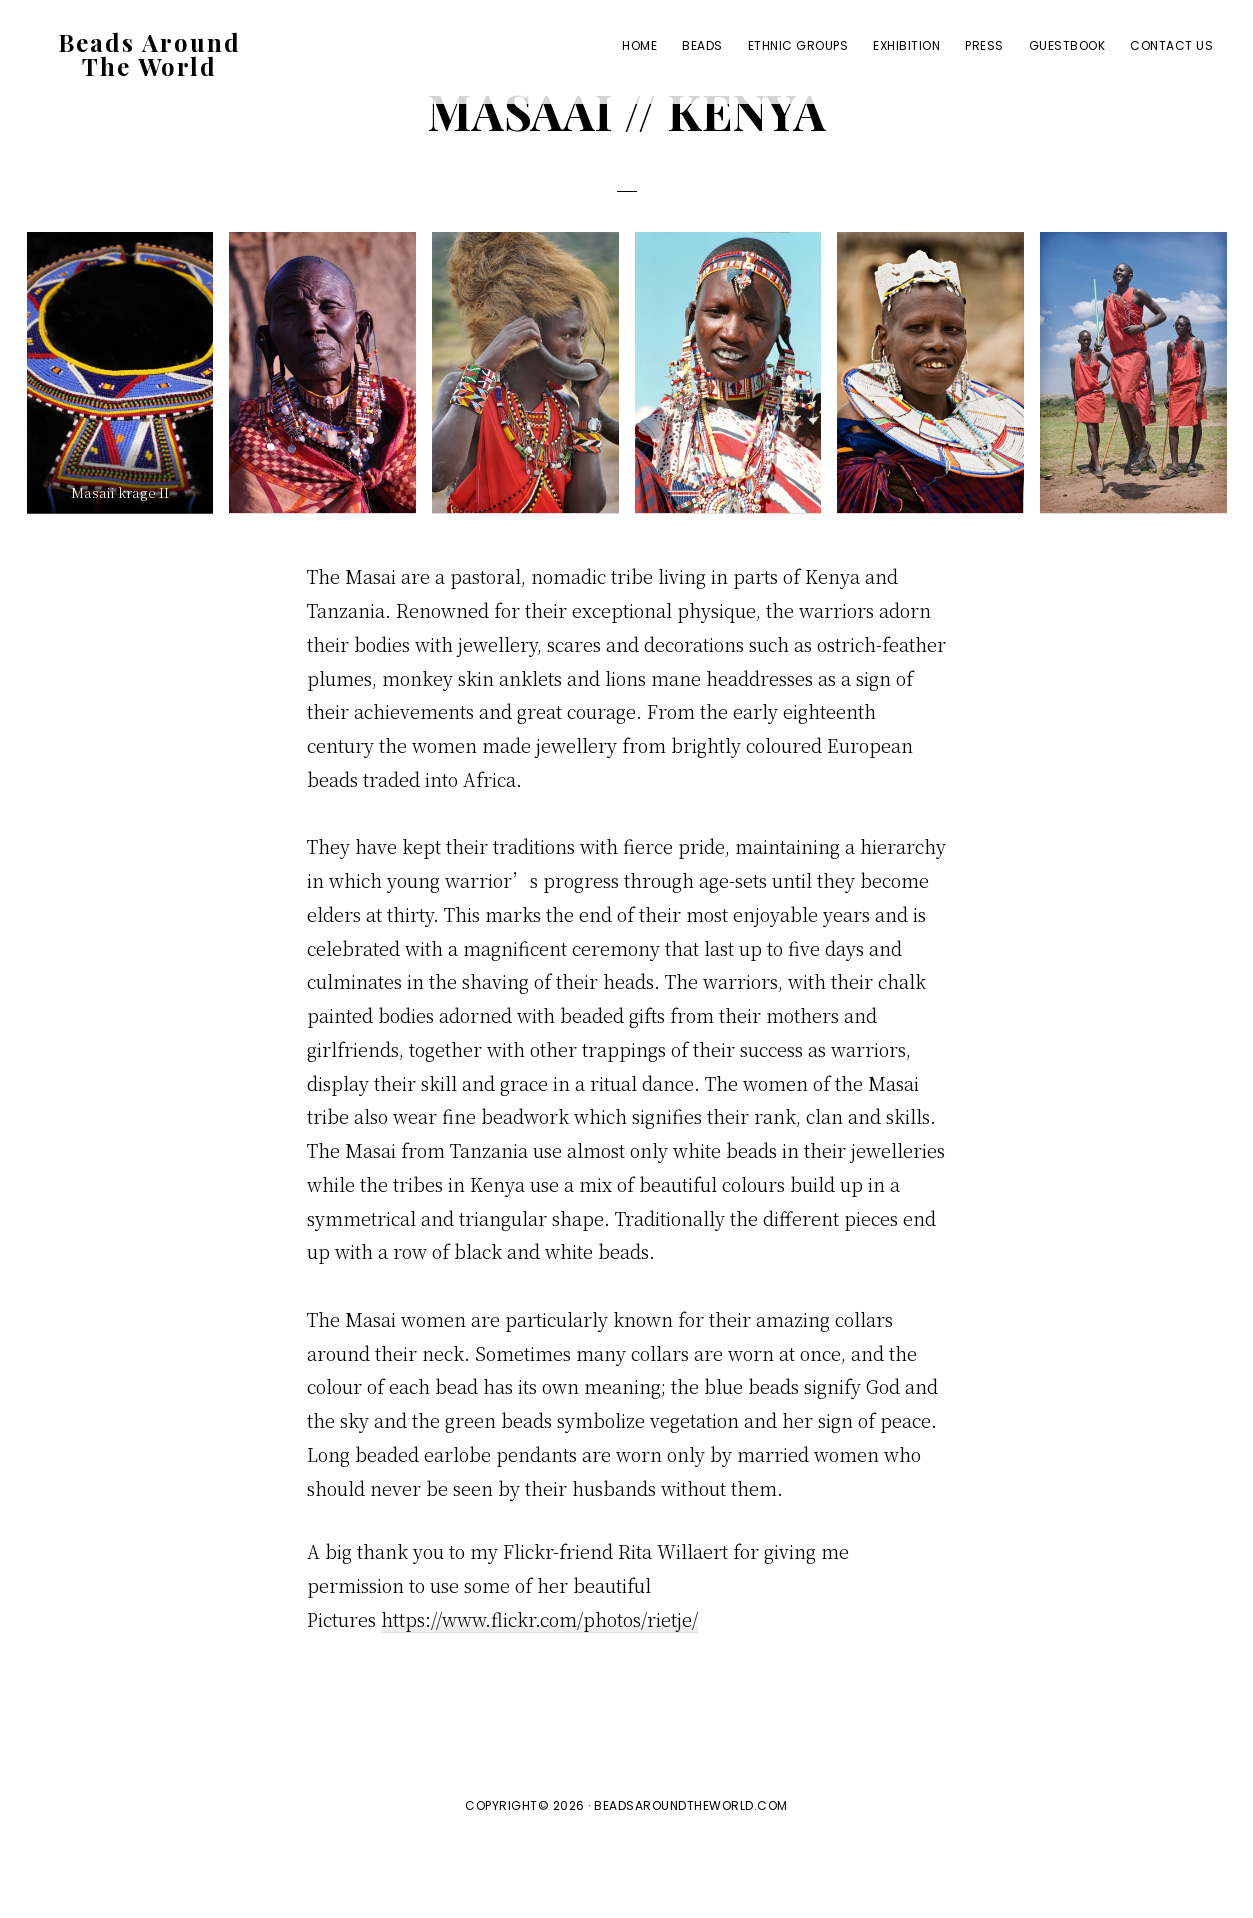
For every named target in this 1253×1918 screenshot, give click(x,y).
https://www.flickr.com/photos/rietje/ (539, 1693)
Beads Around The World (149, 59)
